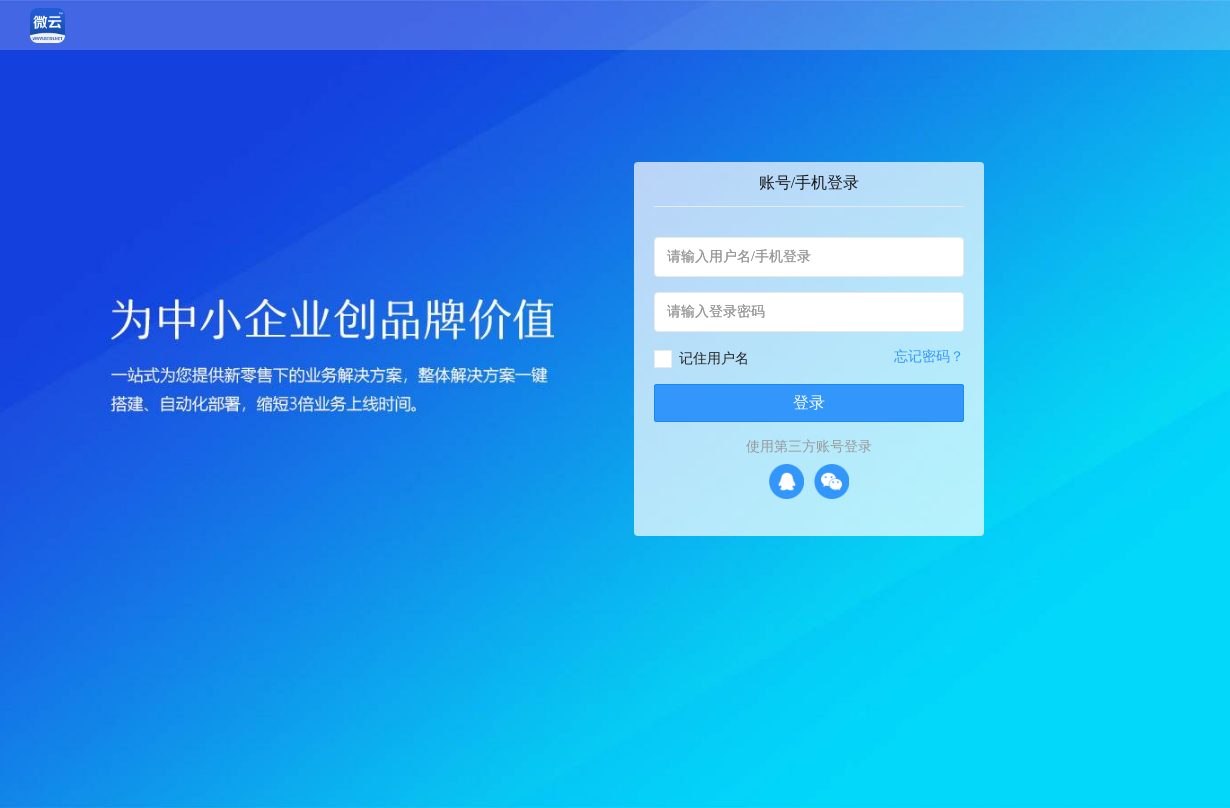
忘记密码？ (929, 356)
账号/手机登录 (809, 182)
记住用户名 (714, 358)
